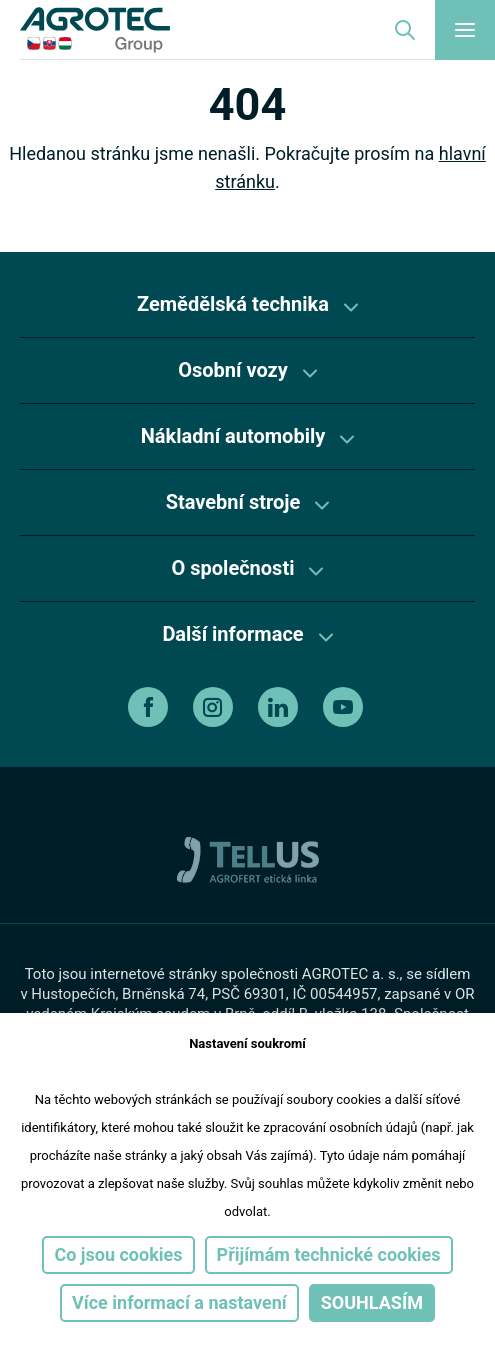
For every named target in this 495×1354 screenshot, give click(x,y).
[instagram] (215, 707)
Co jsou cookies (118, 1254)
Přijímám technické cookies (329, 1254)
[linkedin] (280, 707)
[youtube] (345, 707)
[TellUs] (248, 859)
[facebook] (150, 707)
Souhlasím (372, 1302)
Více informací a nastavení (179, 1302)
